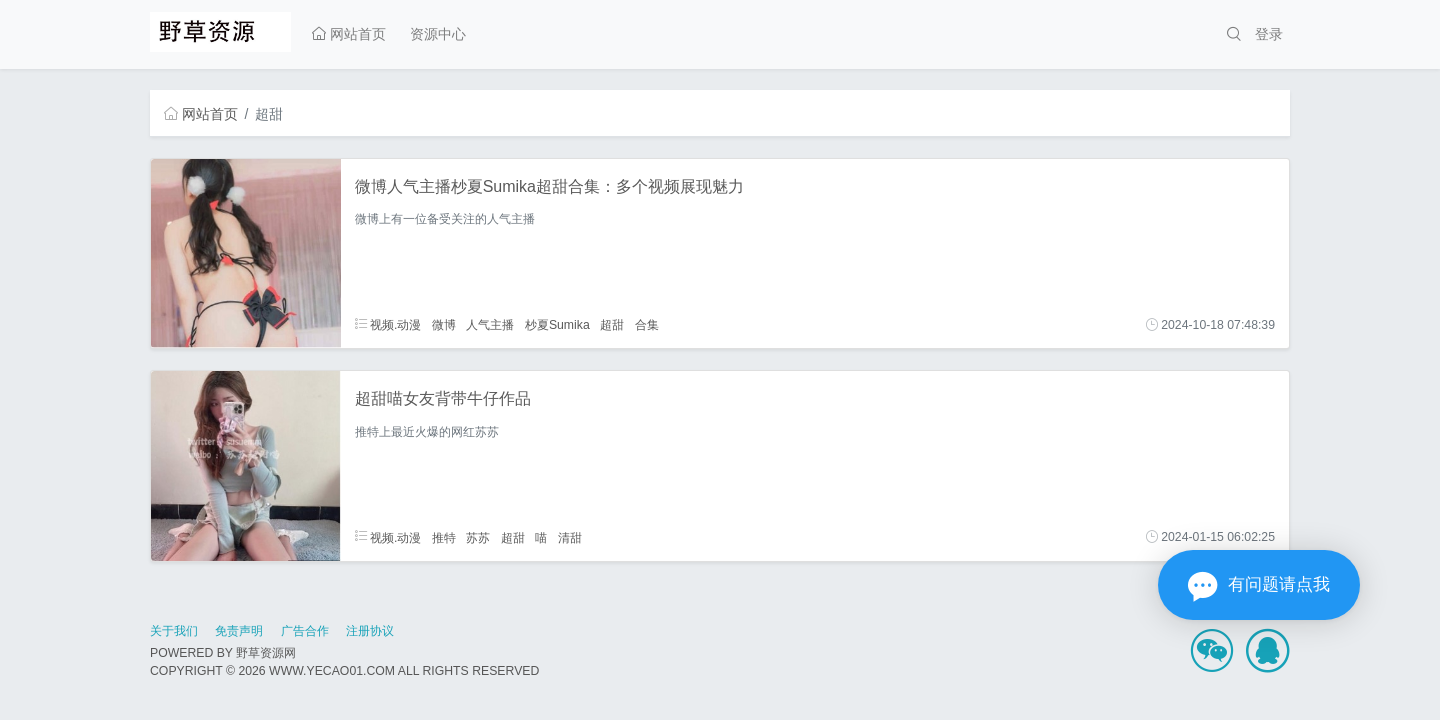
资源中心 (438, 34)
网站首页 (349, 34)
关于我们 (174, 631)
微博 (444, 325)
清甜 (570, 537)
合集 (647, 325)
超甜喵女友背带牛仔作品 (443, 398)
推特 (444, 537)
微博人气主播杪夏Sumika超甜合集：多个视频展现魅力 (549, 186)
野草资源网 (266, 653)
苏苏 (478, 537)
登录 (1269, 34)
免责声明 (239, 631)
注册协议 (370, 631)
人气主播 (490, 325)
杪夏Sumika (557, 325)
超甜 (612, 325)
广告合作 (305, 631)
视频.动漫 (388, 325)
